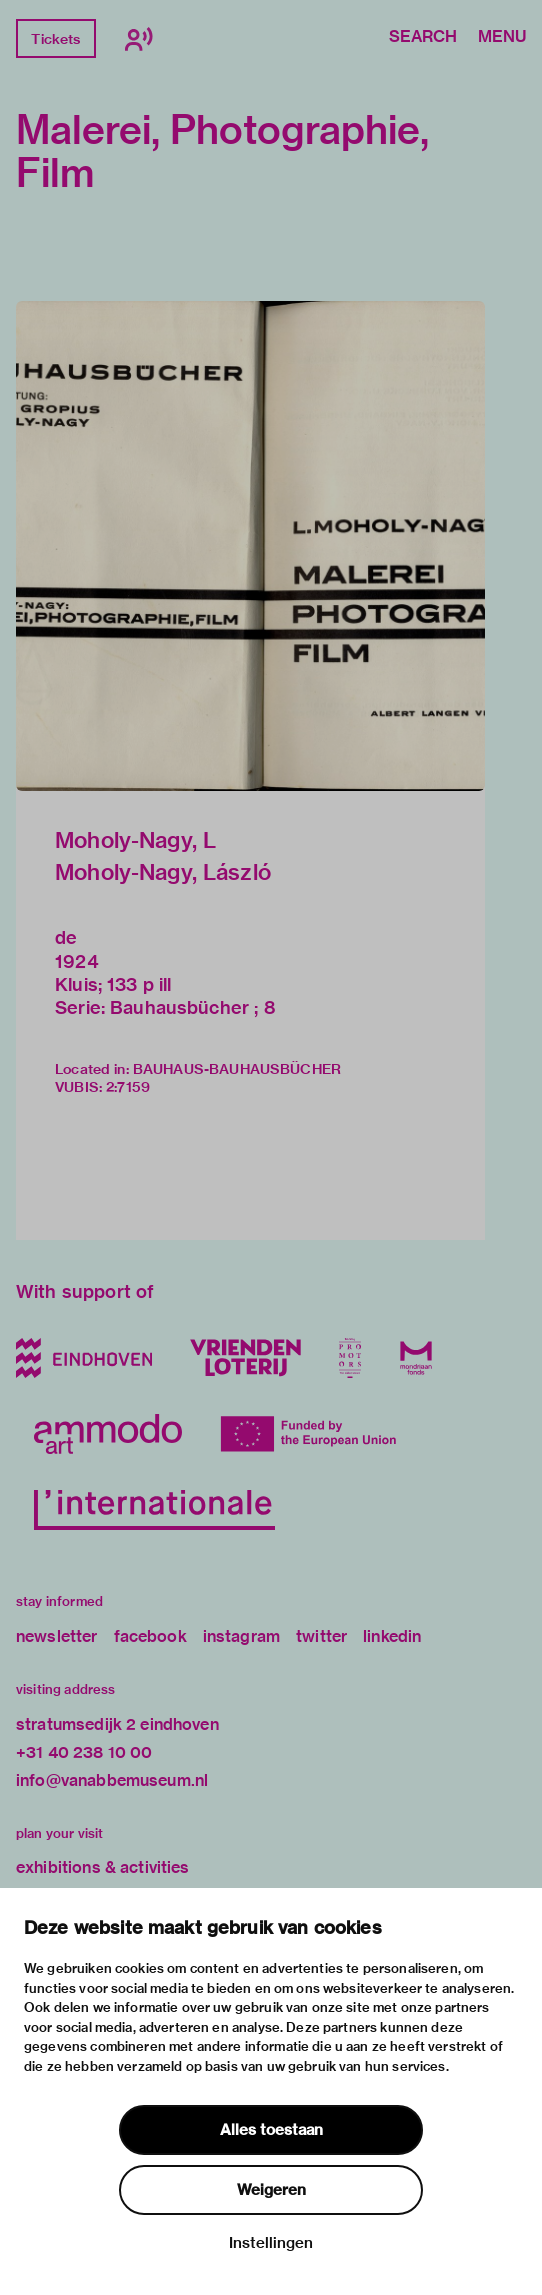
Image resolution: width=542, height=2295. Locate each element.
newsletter (57, 1636)
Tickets (55, 39)
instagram (241, 1636)
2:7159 (128, 1087)
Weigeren (271, 2190)
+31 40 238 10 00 (84, 1752)
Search (423, 38)
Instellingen (271, 2243)
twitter (321, 1636)
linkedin (392, 1636)
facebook (150, 1636)
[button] (250, 546)
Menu (502, 38)
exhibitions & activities (103, 1867)
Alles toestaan (271, 2130)
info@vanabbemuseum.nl (112, 1780)
